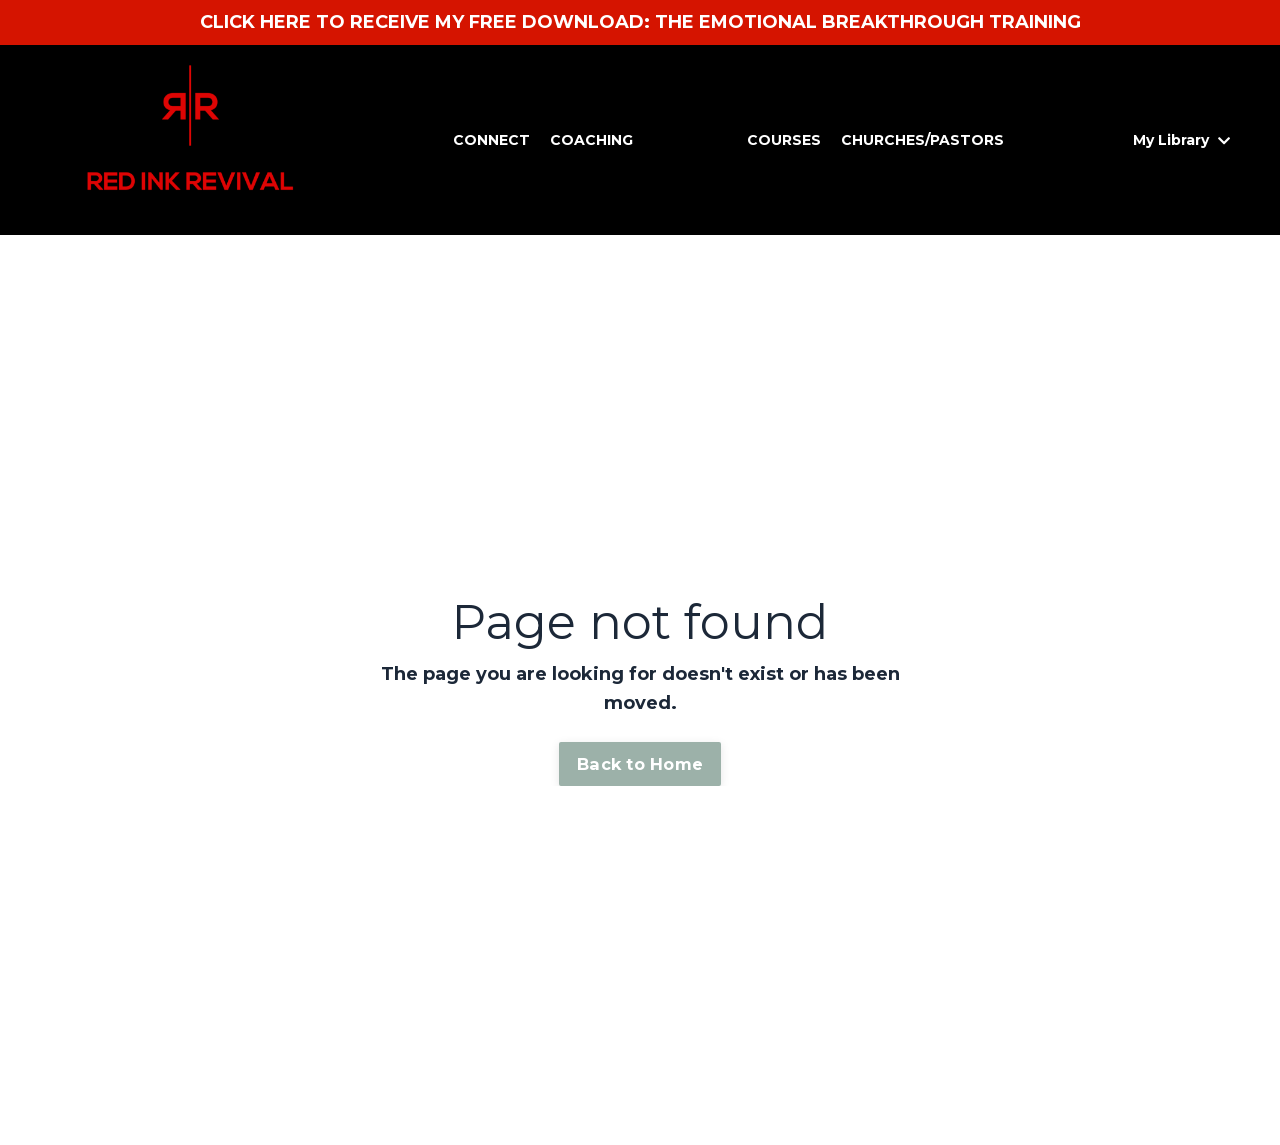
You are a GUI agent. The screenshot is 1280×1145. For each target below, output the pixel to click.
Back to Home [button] (640, 764)
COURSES (784, 140)
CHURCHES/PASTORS (922, 140)
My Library (1181, 140)
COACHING (591, 140)
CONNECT (491, 140)
